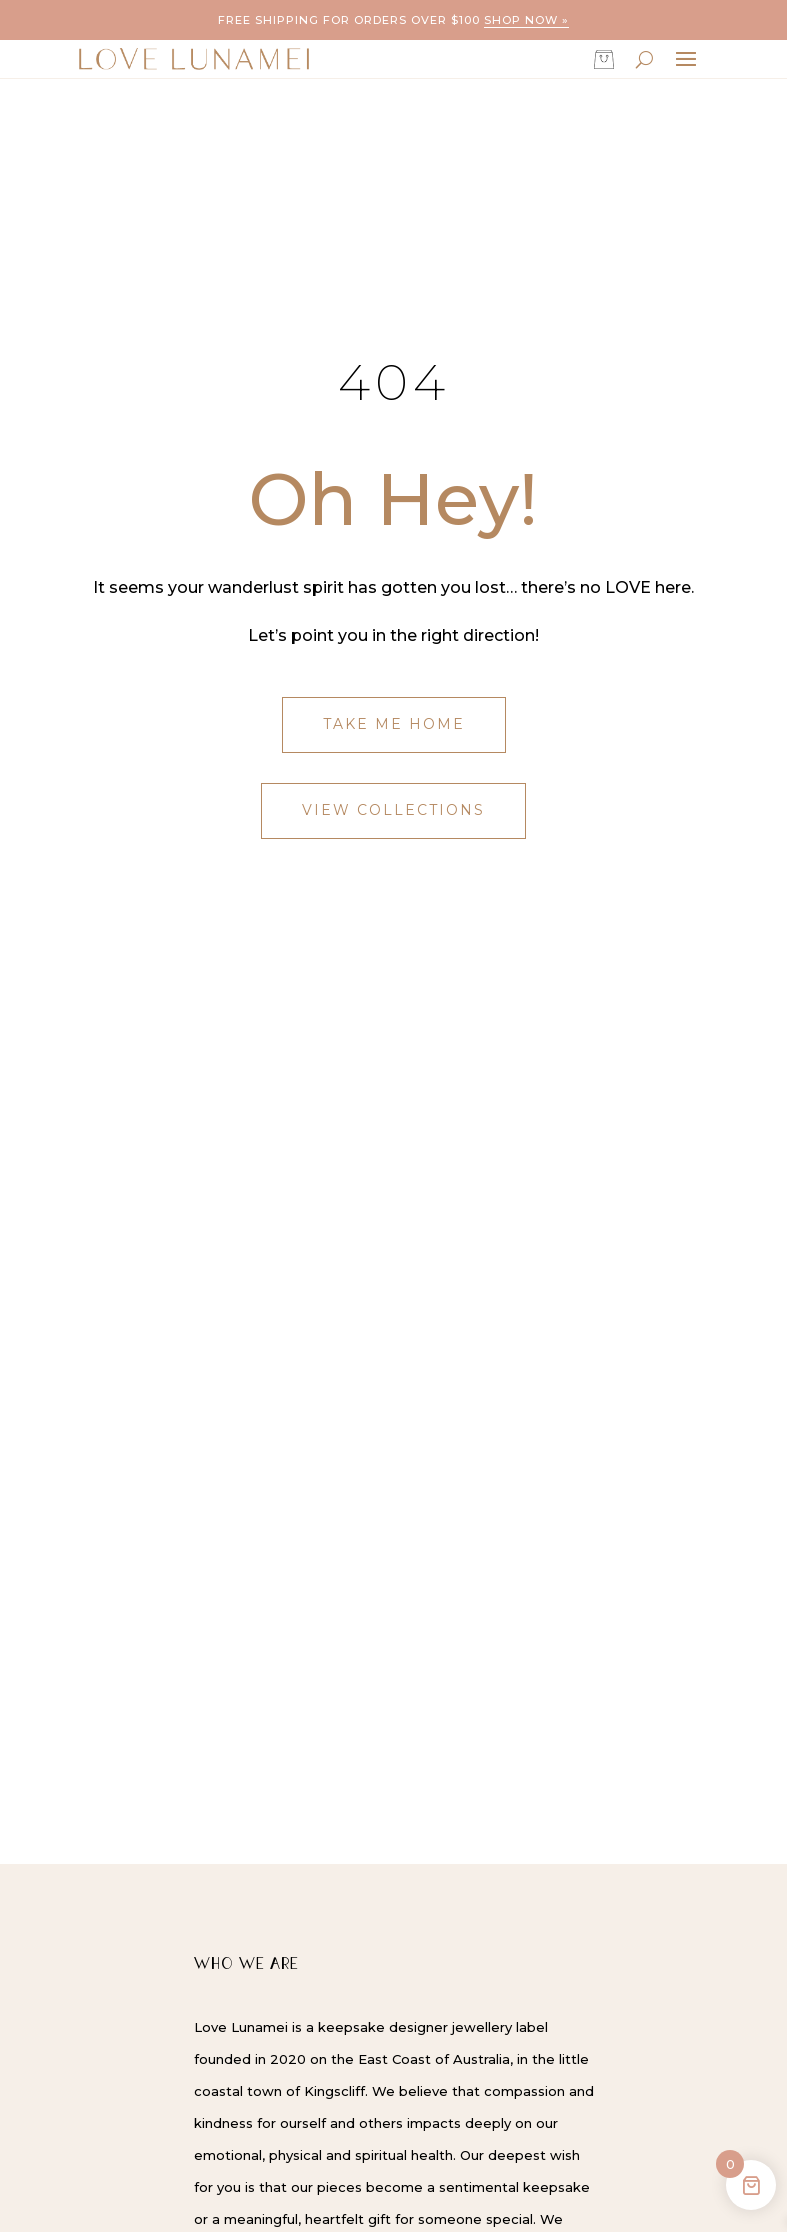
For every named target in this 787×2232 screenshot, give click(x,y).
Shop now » (526, 20)
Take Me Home (394, 724)
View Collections (393, 810)
